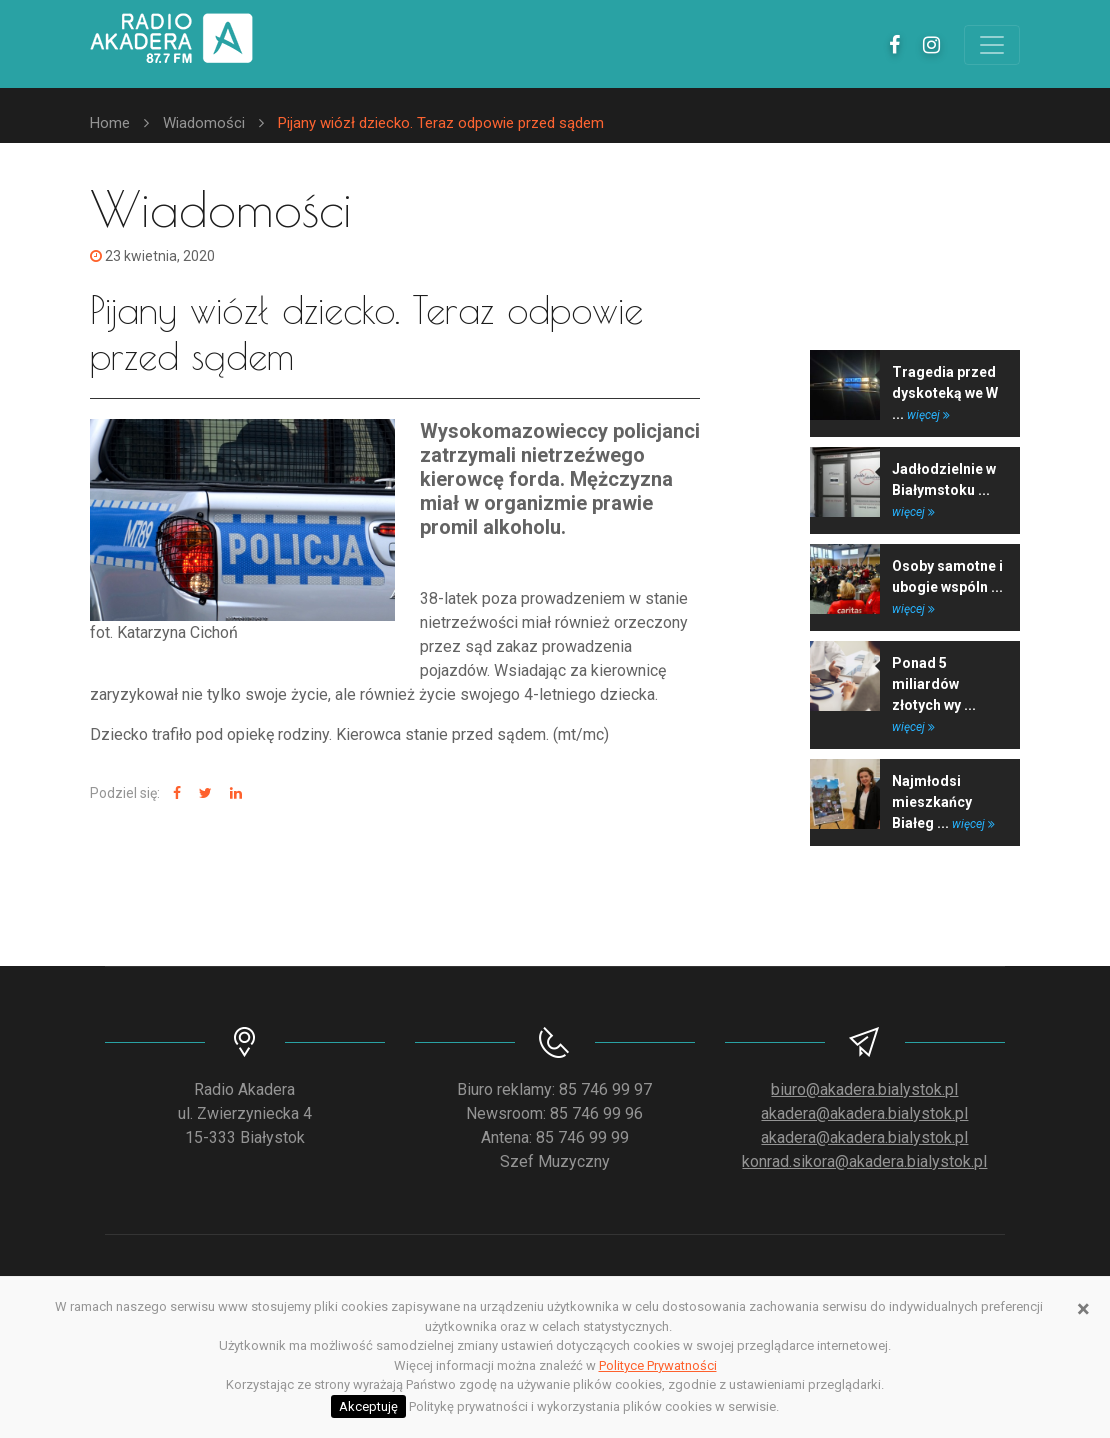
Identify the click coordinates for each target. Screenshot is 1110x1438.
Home (110, 123)
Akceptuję (368, 1406)
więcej (928, 415)
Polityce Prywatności (658, 1365)
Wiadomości (204, 123)
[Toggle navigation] (992, 45)
